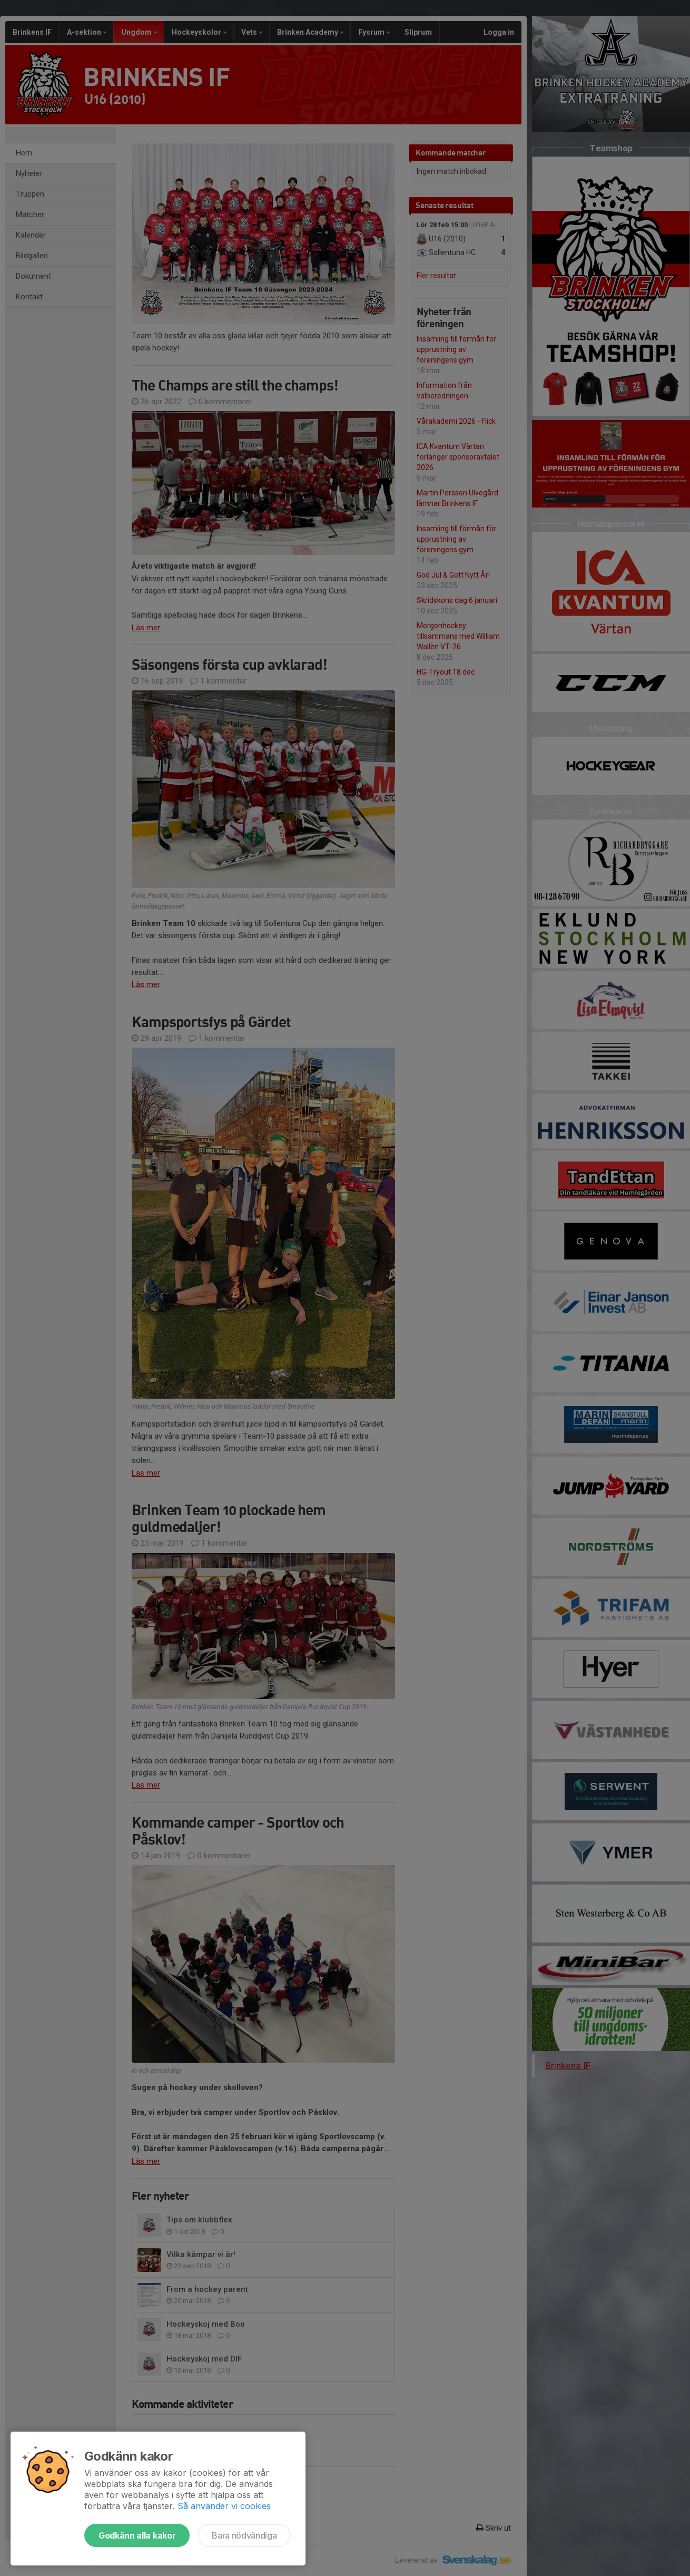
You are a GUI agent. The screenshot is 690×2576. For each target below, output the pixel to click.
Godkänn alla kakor (136, 2535)
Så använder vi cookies (224, 2506)
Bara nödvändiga (244, 2535)
